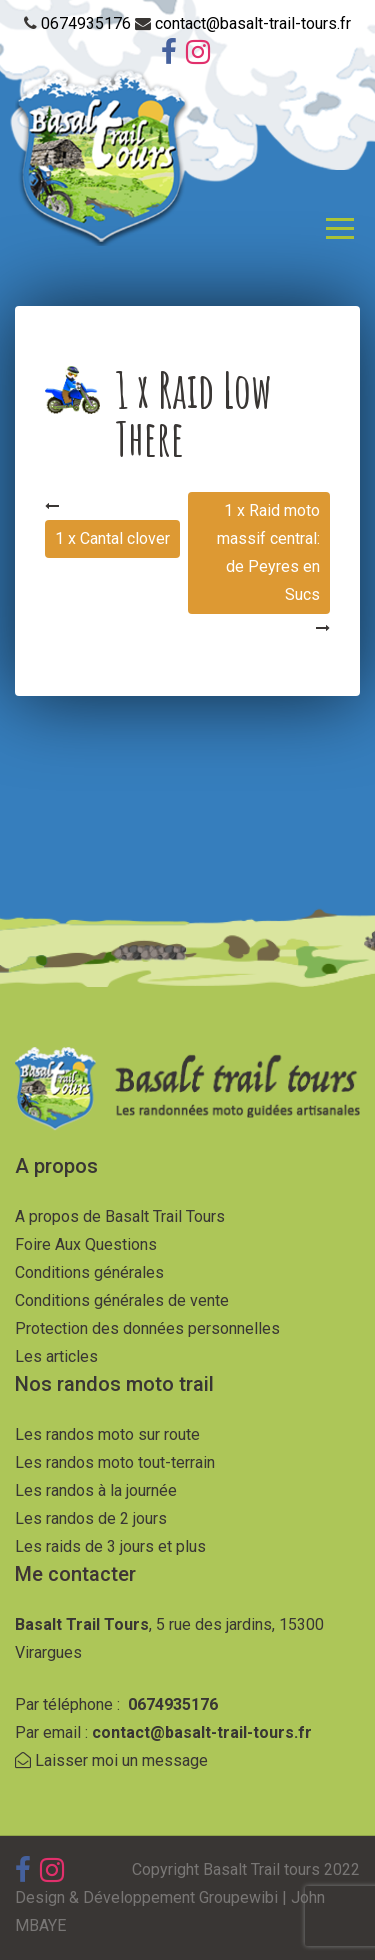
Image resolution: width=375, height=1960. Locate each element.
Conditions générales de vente (122, 1300)
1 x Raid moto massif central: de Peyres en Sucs (268, 552)
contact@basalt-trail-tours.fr (253, 23)
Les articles (56, 1356)
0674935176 (88, 23)
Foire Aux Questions (86, 1244)
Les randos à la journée (96, 1490)
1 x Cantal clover (112, 538)
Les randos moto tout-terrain (115, 1462)
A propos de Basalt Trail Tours (120, 1216)
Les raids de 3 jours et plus (110, 1546)
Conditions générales (89, 1272)
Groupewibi (238, 1897)
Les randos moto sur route (107, 1434)
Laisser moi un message (111, 1760)
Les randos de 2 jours (91, 1518)
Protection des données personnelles (147, 1328)
